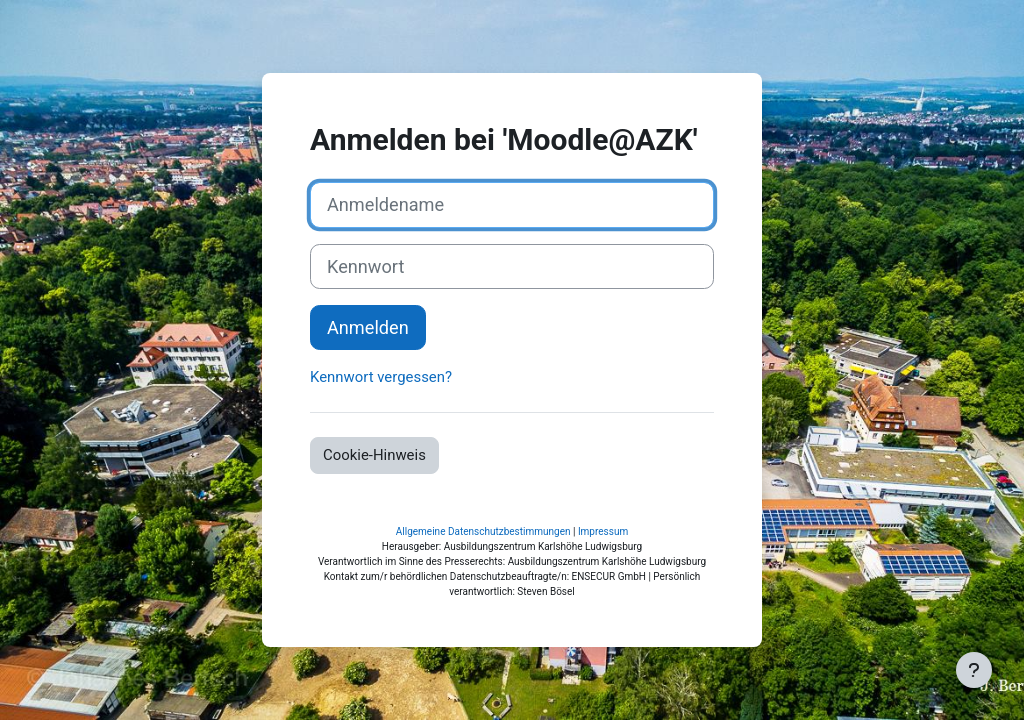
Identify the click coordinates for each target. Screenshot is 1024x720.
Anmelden (368, 327)
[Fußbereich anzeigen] (974, 670)
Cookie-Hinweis (374, 455)
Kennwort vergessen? (381, 377)
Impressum (603, 531)
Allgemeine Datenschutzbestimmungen (483, 531)
